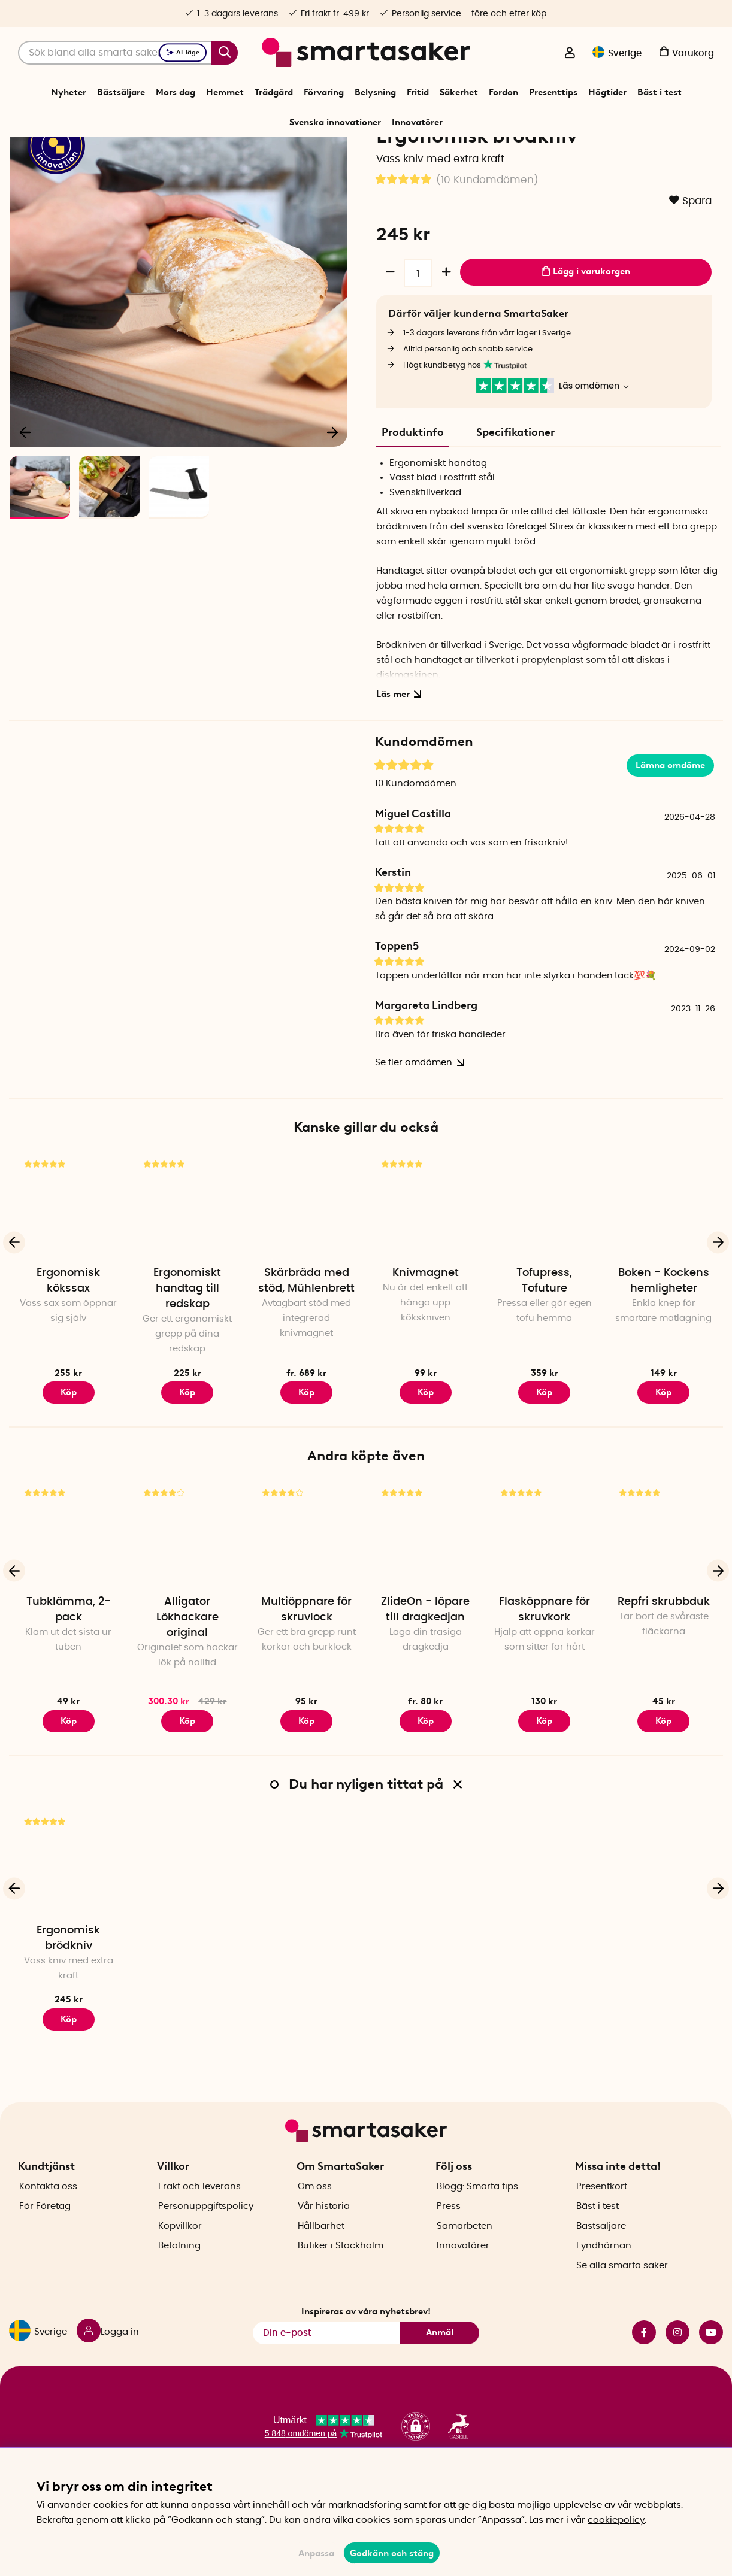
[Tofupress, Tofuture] (544, 1277)
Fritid (418, 92)
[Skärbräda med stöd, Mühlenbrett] (306, 1277)
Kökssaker (331, 152)
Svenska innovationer (335, 122)
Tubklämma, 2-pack (68, 1681)
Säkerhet (459, 92)
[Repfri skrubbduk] (663, 1606)
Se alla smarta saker (622, 2300)
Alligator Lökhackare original (187, 1689)
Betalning (179, 2281)
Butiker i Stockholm (340, 2281)
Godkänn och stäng (392, 2553)
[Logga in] (569, 54)
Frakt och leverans (199, 2221)
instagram (677, 2368)
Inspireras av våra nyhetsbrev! (366, 2347)
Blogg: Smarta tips (477, 2221)
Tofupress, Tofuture (544, 1352)
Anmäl (439, 2368)
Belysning (375, 92)
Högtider (607, 92)
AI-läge (182, 52)
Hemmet (225, 92)
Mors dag (175, 92)
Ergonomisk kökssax (68, 1352)
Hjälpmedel (379, 152)
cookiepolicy (616, 2520)
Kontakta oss (48, 2221)
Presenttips (553, 92)
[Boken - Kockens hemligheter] (663, 1277)
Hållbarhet (321, 2261)
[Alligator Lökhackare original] (187, 1606)
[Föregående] (25, 500)
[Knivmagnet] (425, 1277)
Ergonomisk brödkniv (68, 2009)
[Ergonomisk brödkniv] (68, 1935)
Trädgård (274, 92)
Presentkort (601, 2221)
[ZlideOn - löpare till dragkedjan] (425, 1606)
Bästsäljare (121, 92)
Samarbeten (464, 2261)
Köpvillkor (180, 2261)
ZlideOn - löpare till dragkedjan (425, 1681)
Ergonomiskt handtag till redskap (187, 1360)
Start (256, 152)
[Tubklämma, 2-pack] (68, 1606)
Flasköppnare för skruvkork (544, 1681)
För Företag (45, 2241)
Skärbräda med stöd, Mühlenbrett (306, 1352)
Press (449, 2241)
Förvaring (324, 92)
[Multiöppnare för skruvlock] (306, 1606)
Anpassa (316, 2553)
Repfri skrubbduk (664, 1673)
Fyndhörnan (603, 2281)
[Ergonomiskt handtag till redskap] (187, 1277)
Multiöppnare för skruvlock (306, 1681)
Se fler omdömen (417, 1134)
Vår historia (324, 2241)
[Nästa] (332, 500)
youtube (711, 2368)
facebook (644, 2368)
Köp (187, 1463)
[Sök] (128, 53)
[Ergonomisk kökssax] (68, 1277)
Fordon (503, 92)
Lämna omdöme (670, 836)
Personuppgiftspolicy (205, 2241)
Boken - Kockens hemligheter (663, 1352)
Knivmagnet (425, 1344)
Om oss (315, 2221)
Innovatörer (417, 122)
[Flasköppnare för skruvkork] (544, 1606)
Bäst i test (659, 92)
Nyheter (68, 92)
